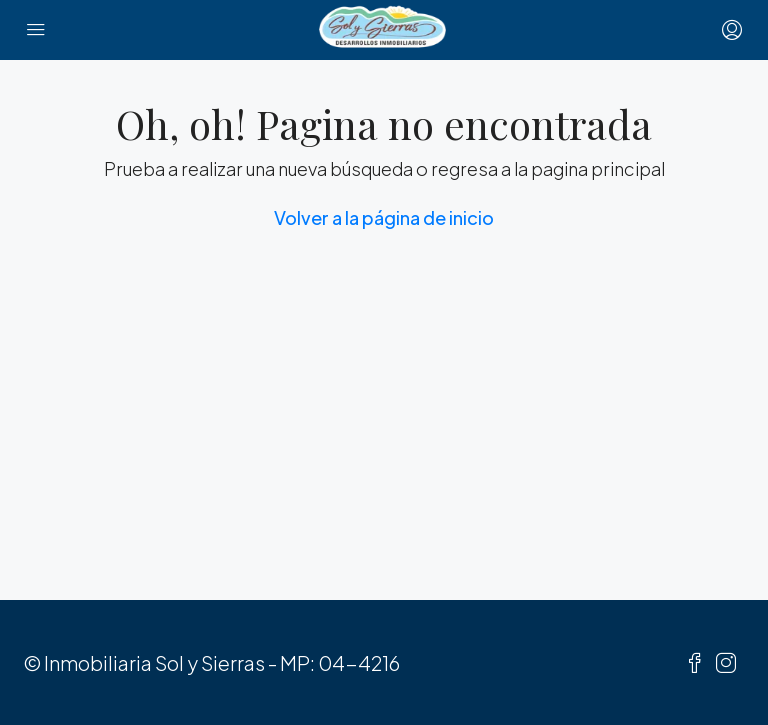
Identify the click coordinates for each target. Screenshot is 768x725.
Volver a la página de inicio (384, 217)
